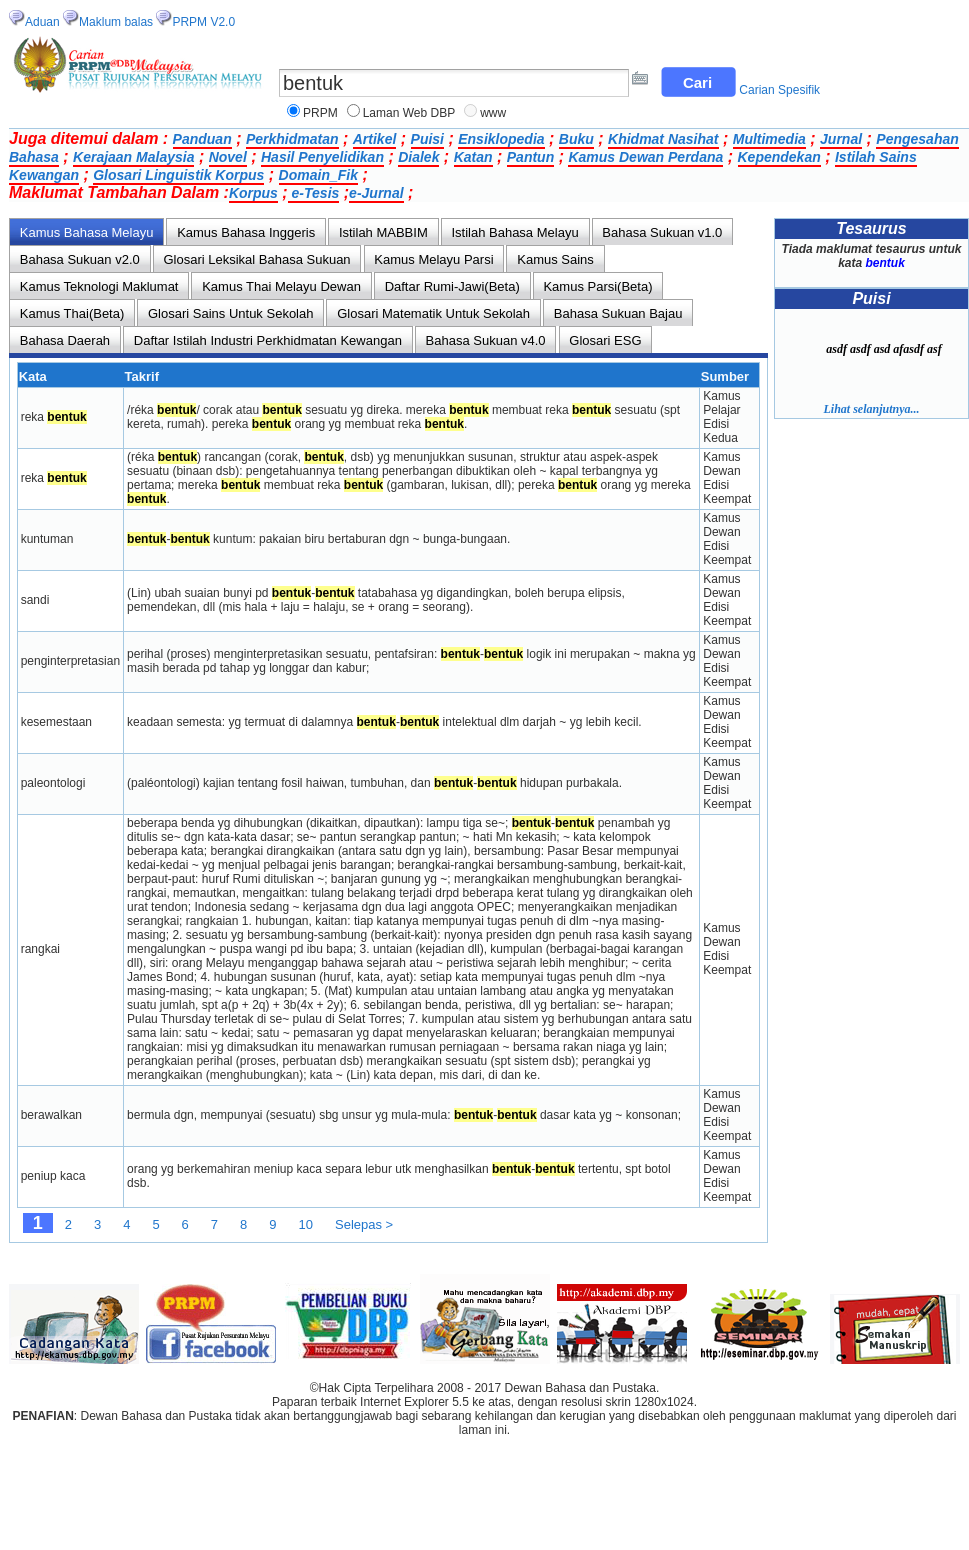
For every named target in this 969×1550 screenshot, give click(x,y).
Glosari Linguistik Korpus (178, 175)
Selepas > (364, 1224)
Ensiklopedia (501, 139)
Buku (576, 139)
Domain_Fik (318, 175)
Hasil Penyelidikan (322, 157)
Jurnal (841, 139)
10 (306, 1224)
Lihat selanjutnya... (871, 409)
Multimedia (769, 139)
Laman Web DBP (409, 113)
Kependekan (779, 157)
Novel (228, 157)
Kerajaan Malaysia (133, 157)
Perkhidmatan (292, 139)
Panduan (202, 139)
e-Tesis (314, 193)
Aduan (42, 22)
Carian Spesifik (779, 90)
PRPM (320, 113)
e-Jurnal (376, 193)
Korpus (253, 193)
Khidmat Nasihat (663, 139)
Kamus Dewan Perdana (645, 157)
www (493, 113)
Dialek (418, 157)
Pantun (530, 157)
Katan (473, 157)
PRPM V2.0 (203, 22)
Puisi (427, 139)
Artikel (375, 139)
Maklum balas (116, 22)
